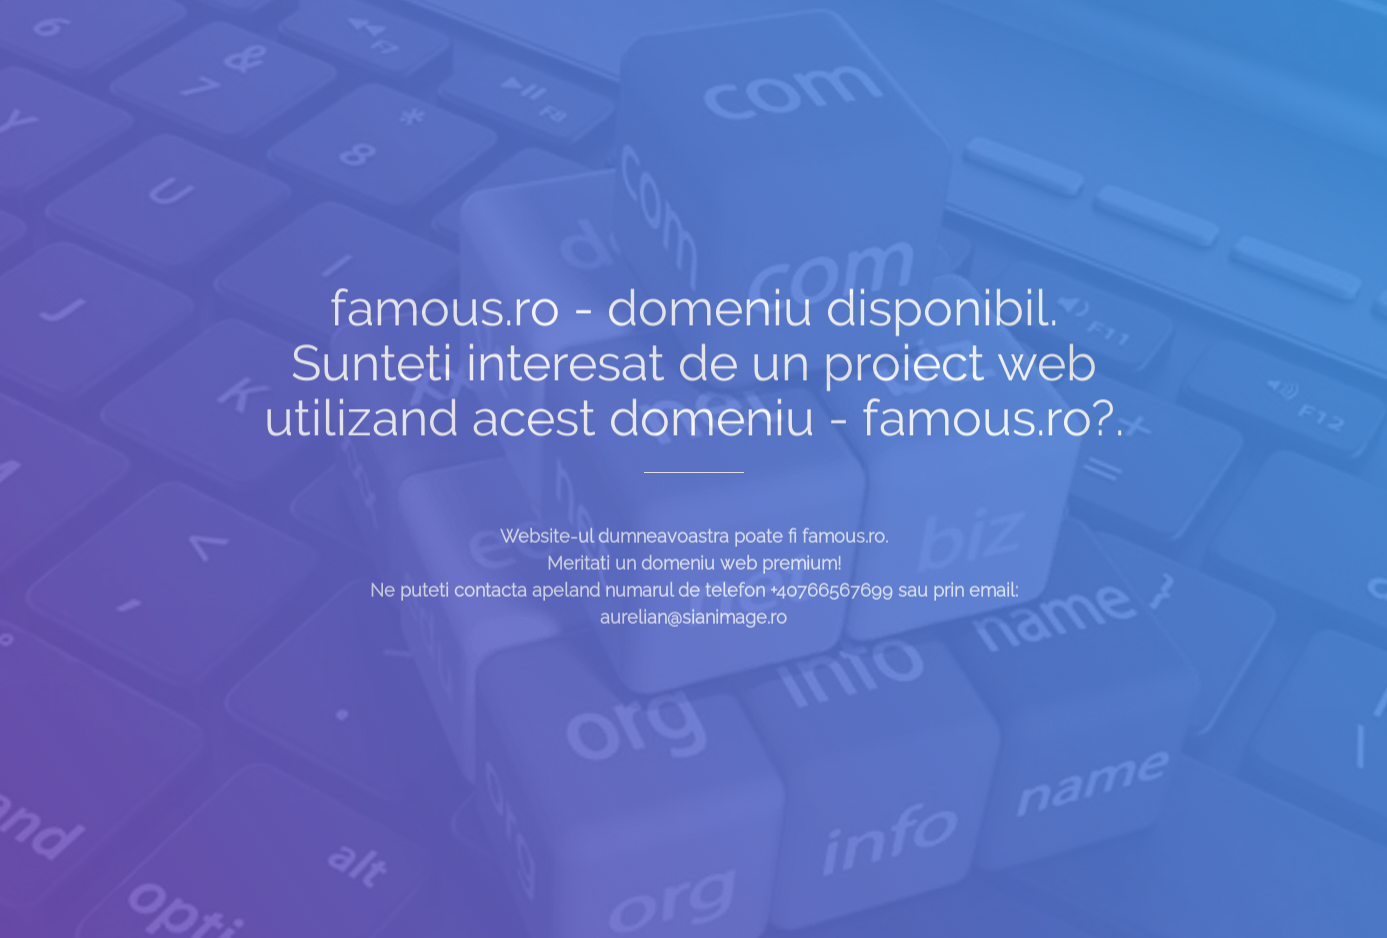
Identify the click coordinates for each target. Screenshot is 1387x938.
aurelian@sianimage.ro (693, 626)
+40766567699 (831, 599)
